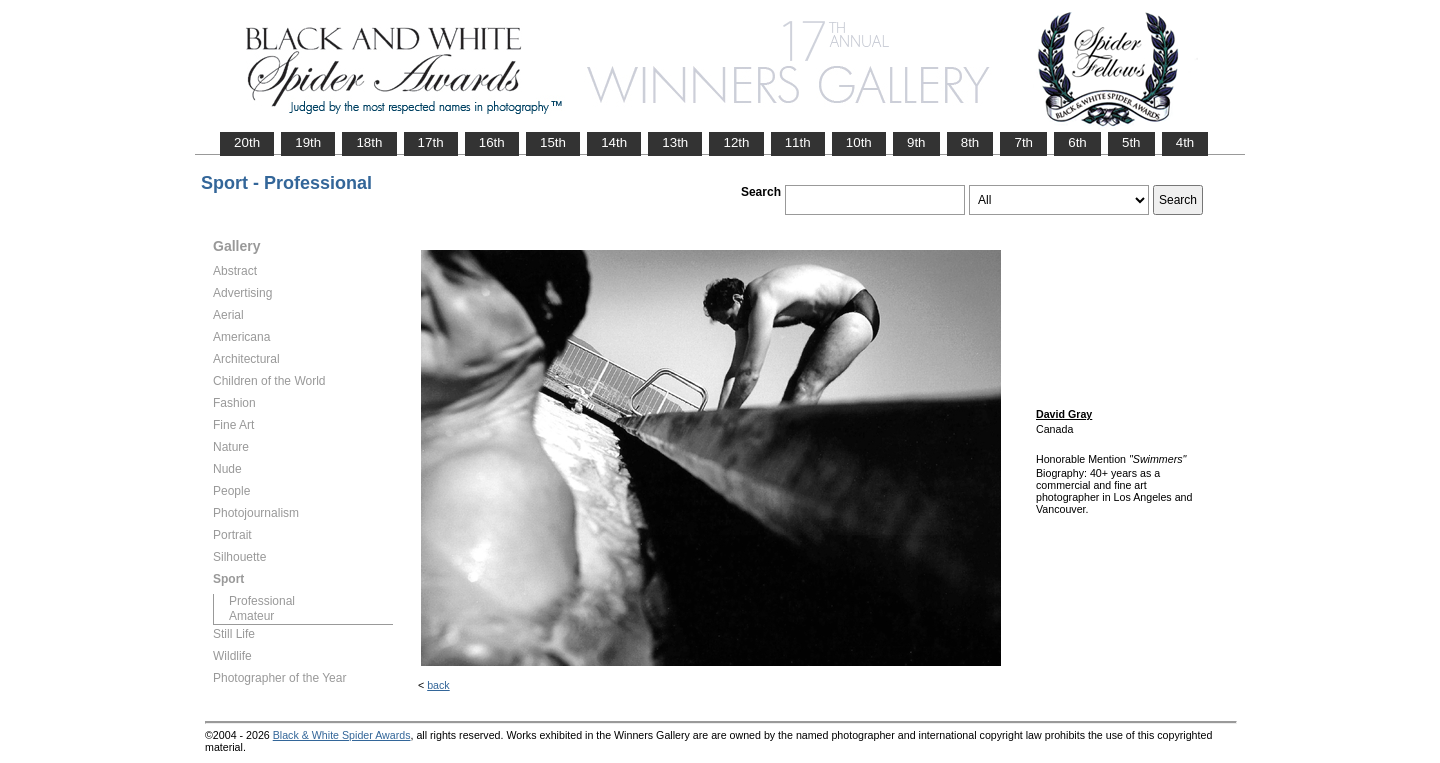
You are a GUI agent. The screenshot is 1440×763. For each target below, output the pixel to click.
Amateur (251, 616)
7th (1023, 142)
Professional (262, 601)
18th (369, 142)
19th (308, 142)
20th (247, 142)
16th (492, 142)
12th (736, 142)
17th (431, 142)
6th (1077, 142)
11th (798, 142)
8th (970, 142)
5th (1131, 142)
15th (553, 142)
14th (614, 142)
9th (916, 142)
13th (675, 142)
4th (1185, 142)
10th (859, 142)
